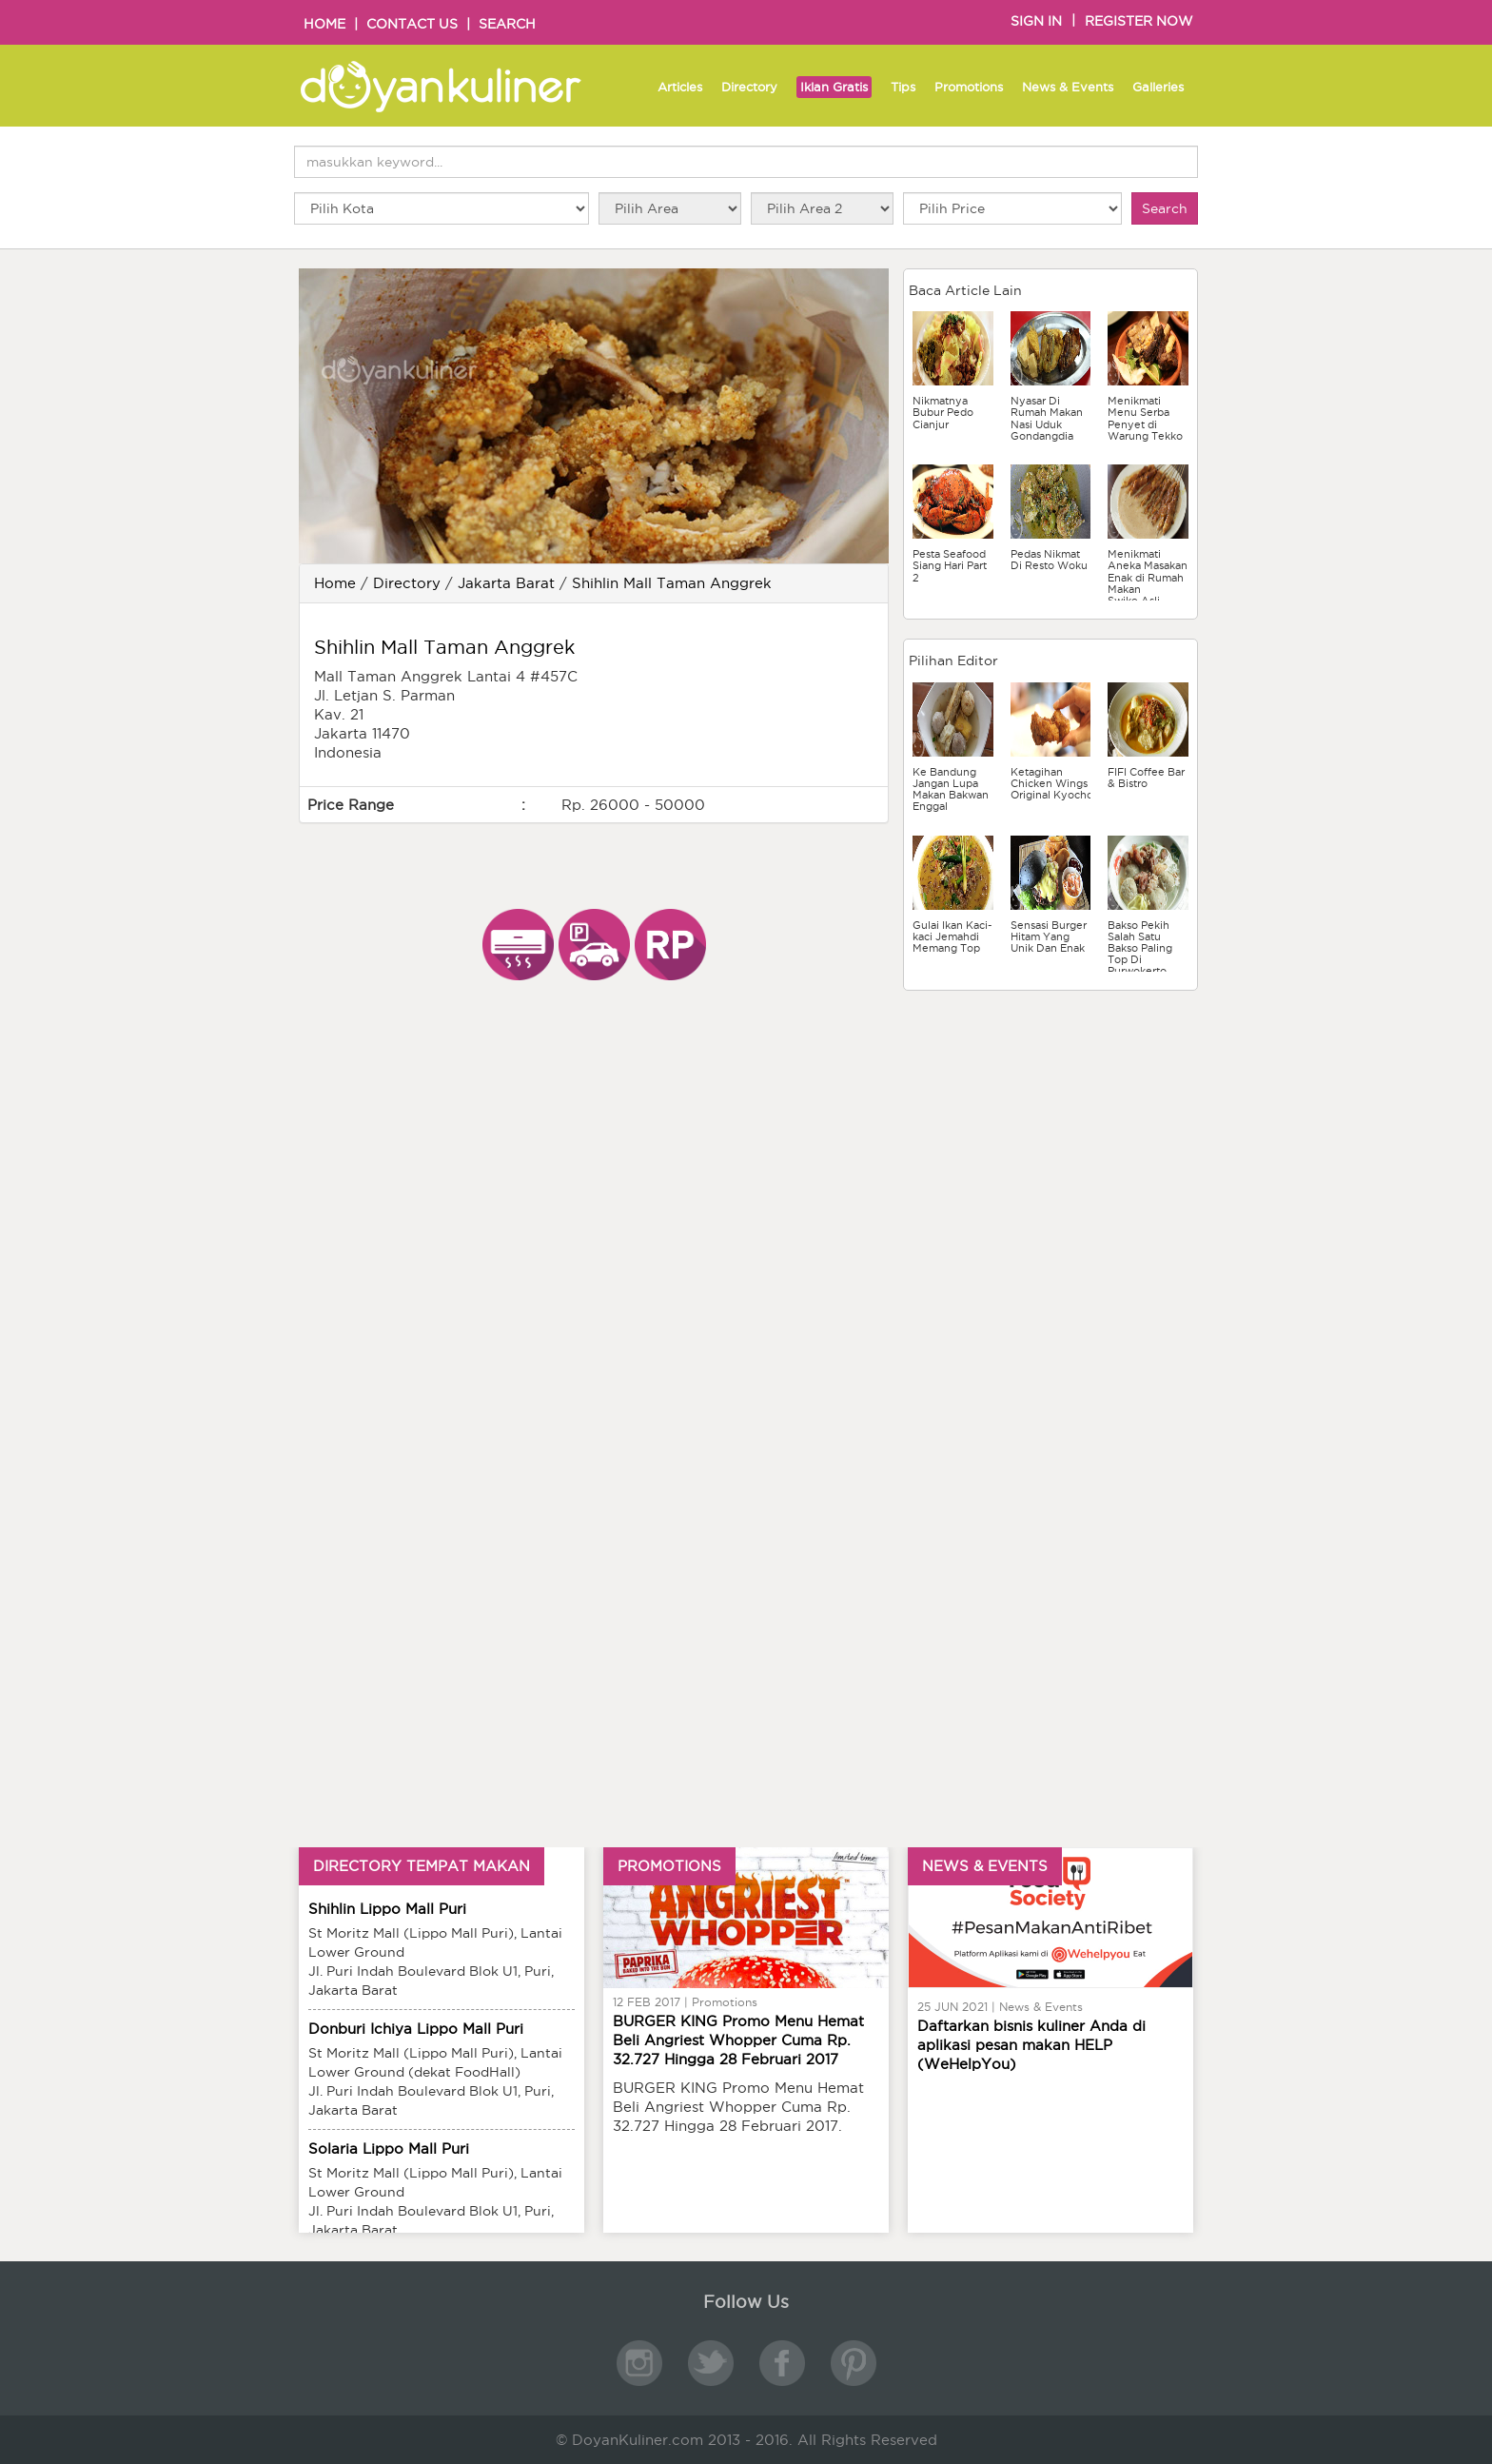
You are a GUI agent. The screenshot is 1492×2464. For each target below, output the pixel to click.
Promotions (968, 86)
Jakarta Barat (506, 583)
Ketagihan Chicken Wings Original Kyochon (1055, 783)
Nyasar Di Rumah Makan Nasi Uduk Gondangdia (1047, 418)
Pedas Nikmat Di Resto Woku (1049, 559)
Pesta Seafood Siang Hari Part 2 (950, 565)
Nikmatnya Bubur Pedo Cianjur (943, 412)
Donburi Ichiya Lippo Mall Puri (415, 2028)
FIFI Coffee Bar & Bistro (1146, 777)
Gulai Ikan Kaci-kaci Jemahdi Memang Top (952, 936)
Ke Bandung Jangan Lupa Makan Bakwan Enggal (951, 789)
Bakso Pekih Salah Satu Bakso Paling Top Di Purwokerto (1140, 947)
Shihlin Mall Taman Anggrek (672, 583)
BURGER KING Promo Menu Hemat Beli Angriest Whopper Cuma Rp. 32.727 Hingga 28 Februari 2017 (738, 2040)
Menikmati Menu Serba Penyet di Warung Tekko (1145, 418)
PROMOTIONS (669, 1866)
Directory (749, 86)
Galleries (1158, 86)
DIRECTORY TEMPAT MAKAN (421, 1866)
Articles (680, 86)
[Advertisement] (1050, 1129)
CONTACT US (412, 23)
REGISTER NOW (1139, 21)
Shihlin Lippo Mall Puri (387, 1909)
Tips (903, 86)
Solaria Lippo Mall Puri (388, 2148)
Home (335, 583)
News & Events (1067, 86)
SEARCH (507, 23)
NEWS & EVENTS (985, 1866)
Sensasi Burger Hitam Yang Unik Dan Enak (1049, 936)
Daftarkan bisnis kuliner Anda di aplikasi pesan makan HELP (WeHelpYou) (1031, 2045)
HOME (324, 23)
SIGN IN (1036, 21)
